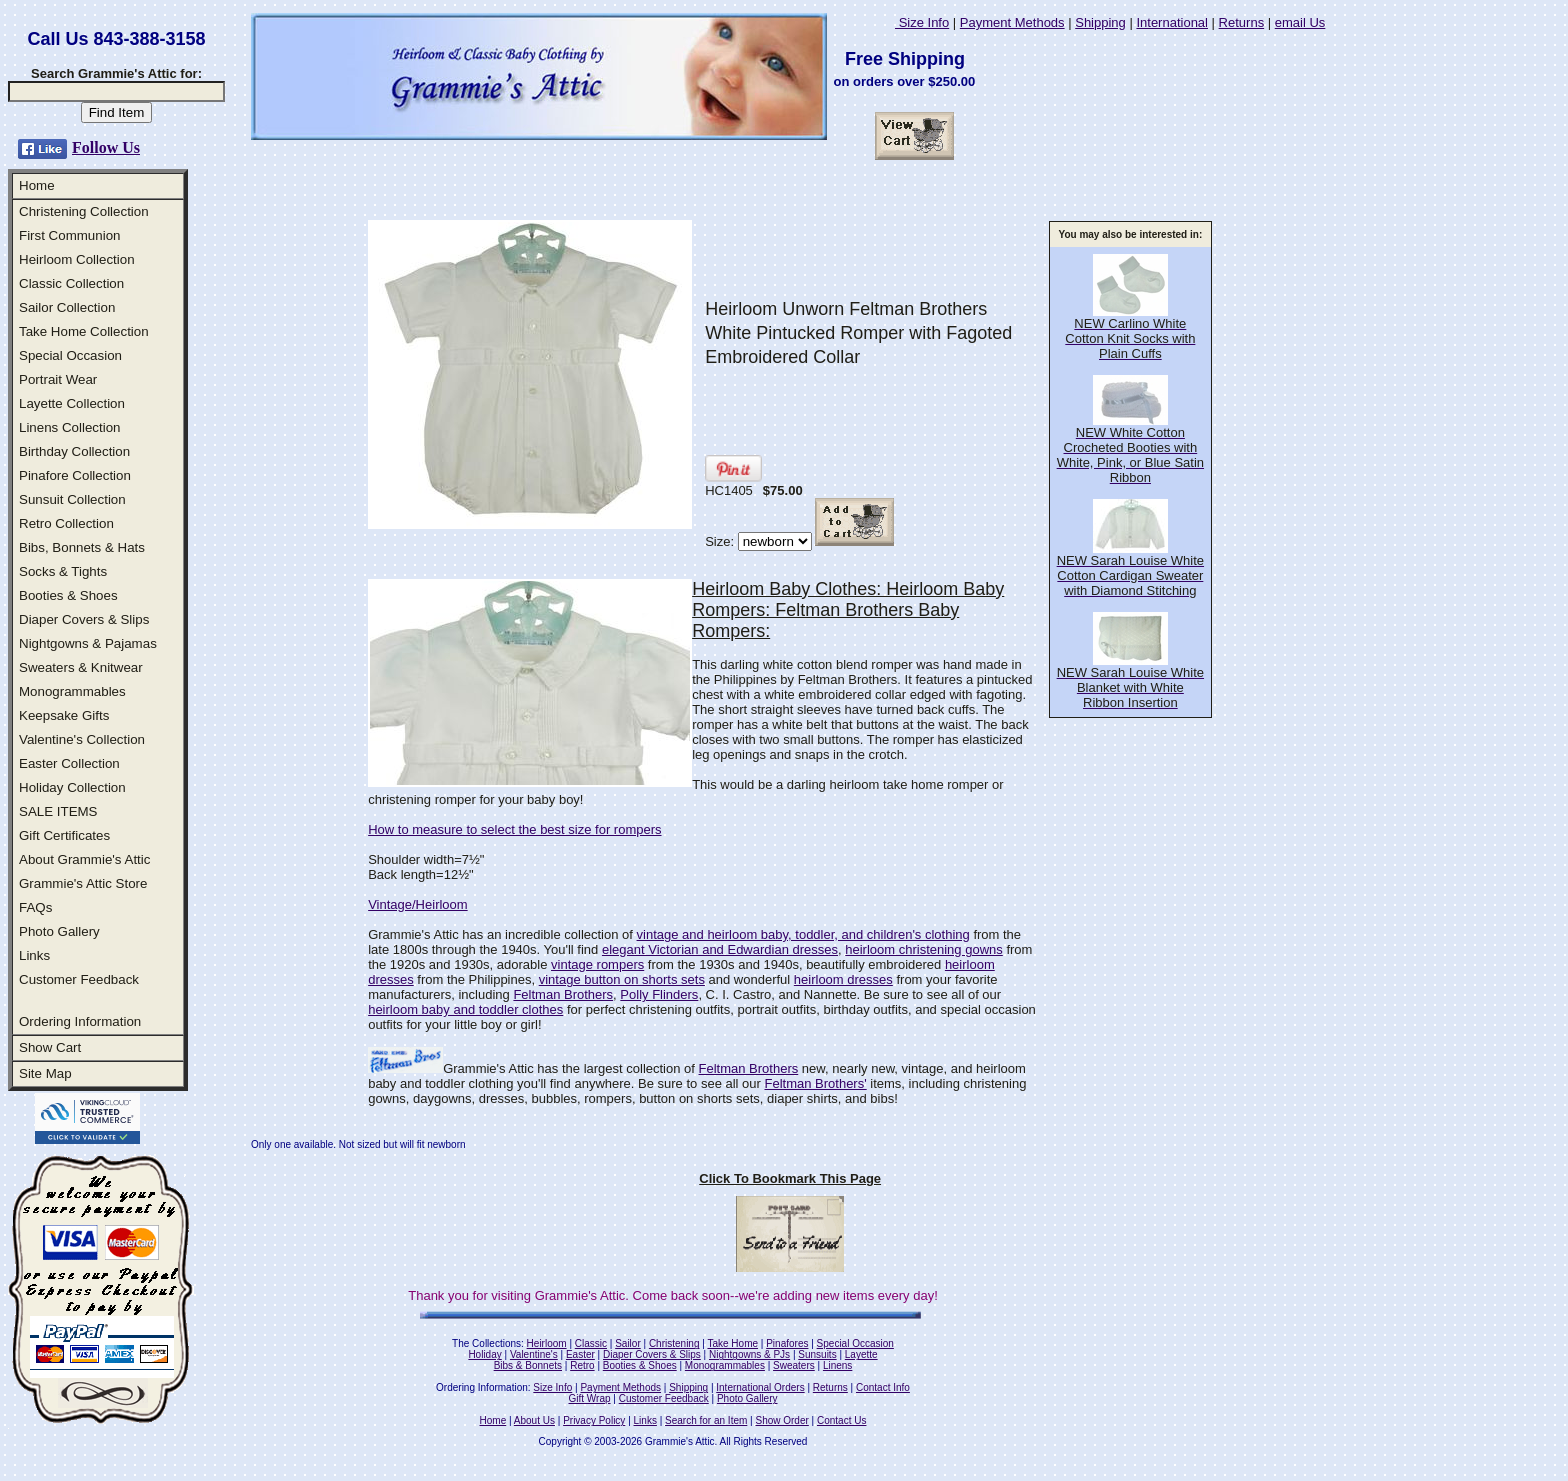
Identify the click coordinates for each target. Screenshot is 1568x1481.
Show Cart (50, 1047)
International (1172, 22)
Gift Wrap (590, 1398)
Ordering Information (80, 1021)
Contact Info (883, 1387)
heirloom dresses (843, 979)
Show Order (781, 1420)
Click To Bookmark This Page (790, 1178)
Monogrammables (72, 691)
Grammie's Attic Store (83, 883)
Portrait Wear (58, 379)
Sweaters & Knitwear (81, 667)
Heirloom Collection (77, 259)
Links (34, 955)
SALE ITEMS (58, 811)
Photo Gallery (59, 931)
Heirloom (547, 1343)
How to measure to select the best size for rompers (514, 829)
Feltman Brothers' (816, 1083)
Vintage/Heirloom (417, 904)
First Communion (69, 235)
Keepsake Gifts (64, 715)
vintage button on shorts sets (622, 979)
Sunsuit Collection (72, 499)
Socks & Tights (63, 571)
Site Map (45, 1073)
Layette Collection (72, 403)
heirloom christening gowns (924, 949)
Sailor (628, 1343)
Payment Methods (1012, 22)
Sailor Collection (67, 307)
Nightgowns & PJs (749, 1354)
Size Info (922, 22)
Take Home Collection (84, 331)
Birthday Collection (74, 451)
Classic (591, 1343)
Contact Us (841, 1420)
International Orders (760, 1387)
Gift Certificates (64, 835)
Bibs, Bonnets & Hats (82, 547)
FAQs (35, 907)
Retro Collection (66, 523)
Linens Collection (70, 427)
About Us (534, 1420)
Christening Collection (84, 211)
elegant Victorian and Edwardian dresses (720, 949)
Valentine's (534, 1354)
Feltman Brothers (563, 994)
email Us (1300, 22)
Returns (1242, 22)
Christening (674, 1343)
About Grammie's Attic (84, 859)
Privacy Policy (594, 1420)
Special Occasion (70, 355)
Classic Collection (71, 283)
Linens (837, 1365)
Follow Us (106, 147)
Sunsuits (817, 1354)
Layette (861, 1354)
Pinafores (787, 1343)
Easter (580, 1354)
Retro (582, 1365)
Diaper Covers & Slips (84, 619)
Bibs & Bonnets (528, 1365)
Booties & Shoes (68, 595)
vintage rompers (597, 964)
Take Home (732, 1343)
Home (37, 185)
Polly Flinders (659, 994)
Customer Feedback (79, 979)
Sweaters (794, 1365)
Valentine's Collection (82, 739)
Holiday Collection (72, 787)
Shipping (1100, 22)
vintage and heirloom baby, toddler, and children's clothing (803, 934)
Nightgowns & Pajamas (88, 643)
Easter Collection (69, 763)
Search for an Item (706, 1420)
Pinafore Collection (75, 475)
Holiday (484, 1354)
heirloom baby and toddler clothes (465, 1009)
